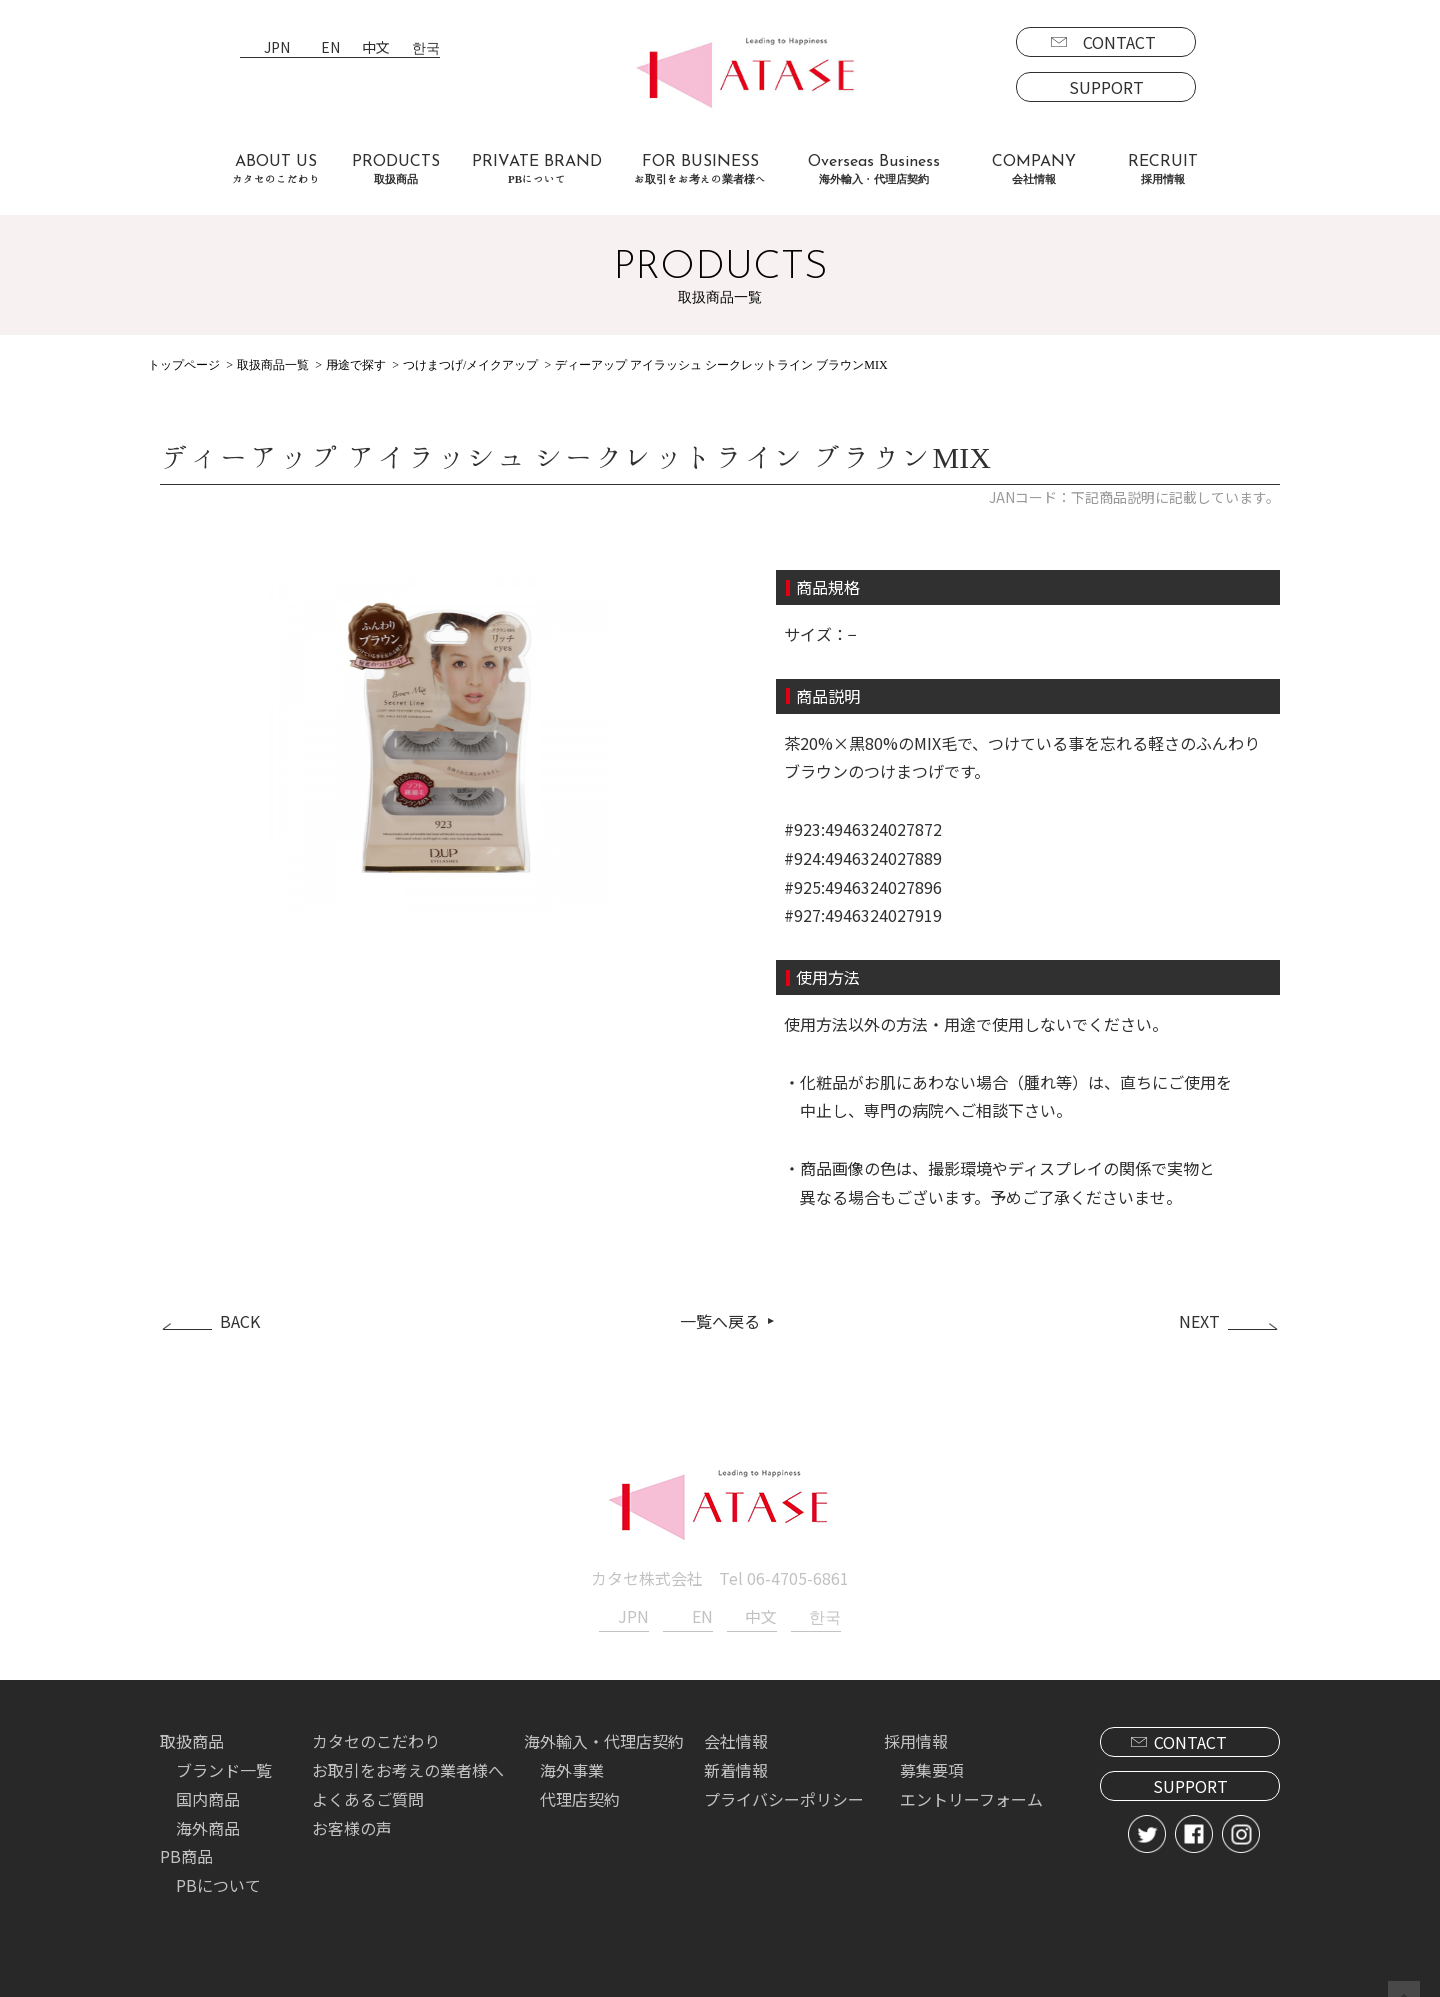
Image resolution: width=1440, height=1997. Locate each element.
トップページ (184, 365)
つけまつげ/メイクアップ (470, 365)
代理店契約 (580, 1797)
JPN (277, 48)
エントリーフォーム (971, 1797)
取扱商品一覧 (273, 365)
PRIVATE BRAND (537, 169)
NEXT (1199, 1320)
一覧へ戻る (720, 1320)
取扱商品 (192, 1739)
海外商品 (208, 1826)
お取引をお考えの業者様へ (408, 1768)
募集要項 (932, 1768)
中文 (376, 48)
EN (330, 48)
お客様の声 (352, 1826)
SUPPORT (1106, 87)
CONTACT (1119, 42)
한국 (426, 48)
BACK (240, 1320)
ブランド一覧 (224, 1768)
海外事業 (572, 1768)
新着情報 (736, 1768)
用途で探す (356, 365)
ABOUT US (276, 169)
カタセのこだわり (376, 1739)
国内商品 (208, 1797)
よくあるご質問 (368, 1797)
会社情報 (736, 1739)
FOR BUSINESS (700, 169)
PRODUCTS (396, 169)
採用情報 (916, 1739)
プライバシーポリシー (784, 1797)
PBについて (218, 1883)
